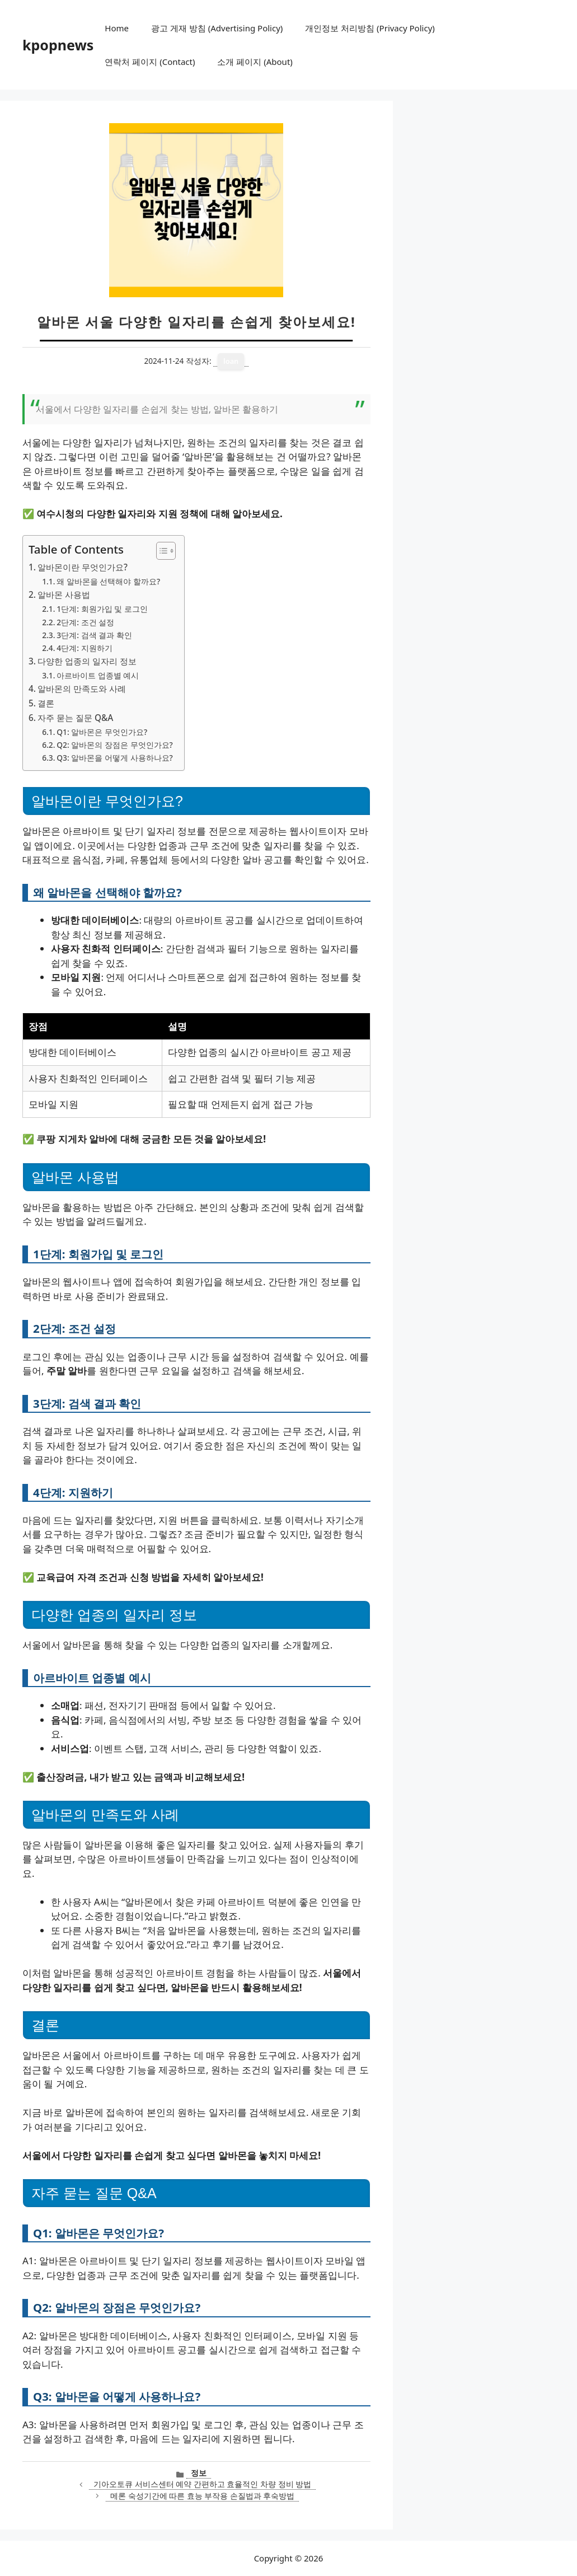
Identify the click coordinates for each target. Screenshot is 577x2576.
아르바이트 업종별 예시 (98, 675)
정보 (199, 2472)
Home (117, 28)
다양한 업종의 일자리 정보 (87, 661)
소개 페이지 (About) (254, 61)
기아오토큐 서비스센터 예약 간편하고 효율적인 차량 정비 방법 (202, 2484)
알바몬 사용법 (63, 594)
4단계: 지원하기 (84, 648)
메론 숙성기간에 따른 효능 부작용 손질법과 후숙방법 (202, 2495)
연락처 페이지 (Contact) (150, 61)
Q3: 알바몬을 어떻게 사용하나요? (114, 757)
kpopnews (57, 44)
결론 (45, 703)
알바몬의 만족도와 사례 (81, 688)
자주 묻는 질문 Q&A (75, 717)
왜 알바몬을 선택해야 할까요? (108, 581)
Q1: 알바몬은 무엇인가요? (102, 732)
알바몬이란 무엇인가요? (82, 567)
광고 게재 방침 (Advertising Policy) (217, 28)
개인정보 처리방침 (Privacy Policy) (369, 28)
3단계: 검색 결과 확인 (94, 635)
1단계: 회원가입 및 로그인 (102, 608)
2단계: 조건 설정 (85, 622)
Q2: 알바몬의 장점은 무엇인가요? (114, 744)
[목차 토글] (160, 550)
